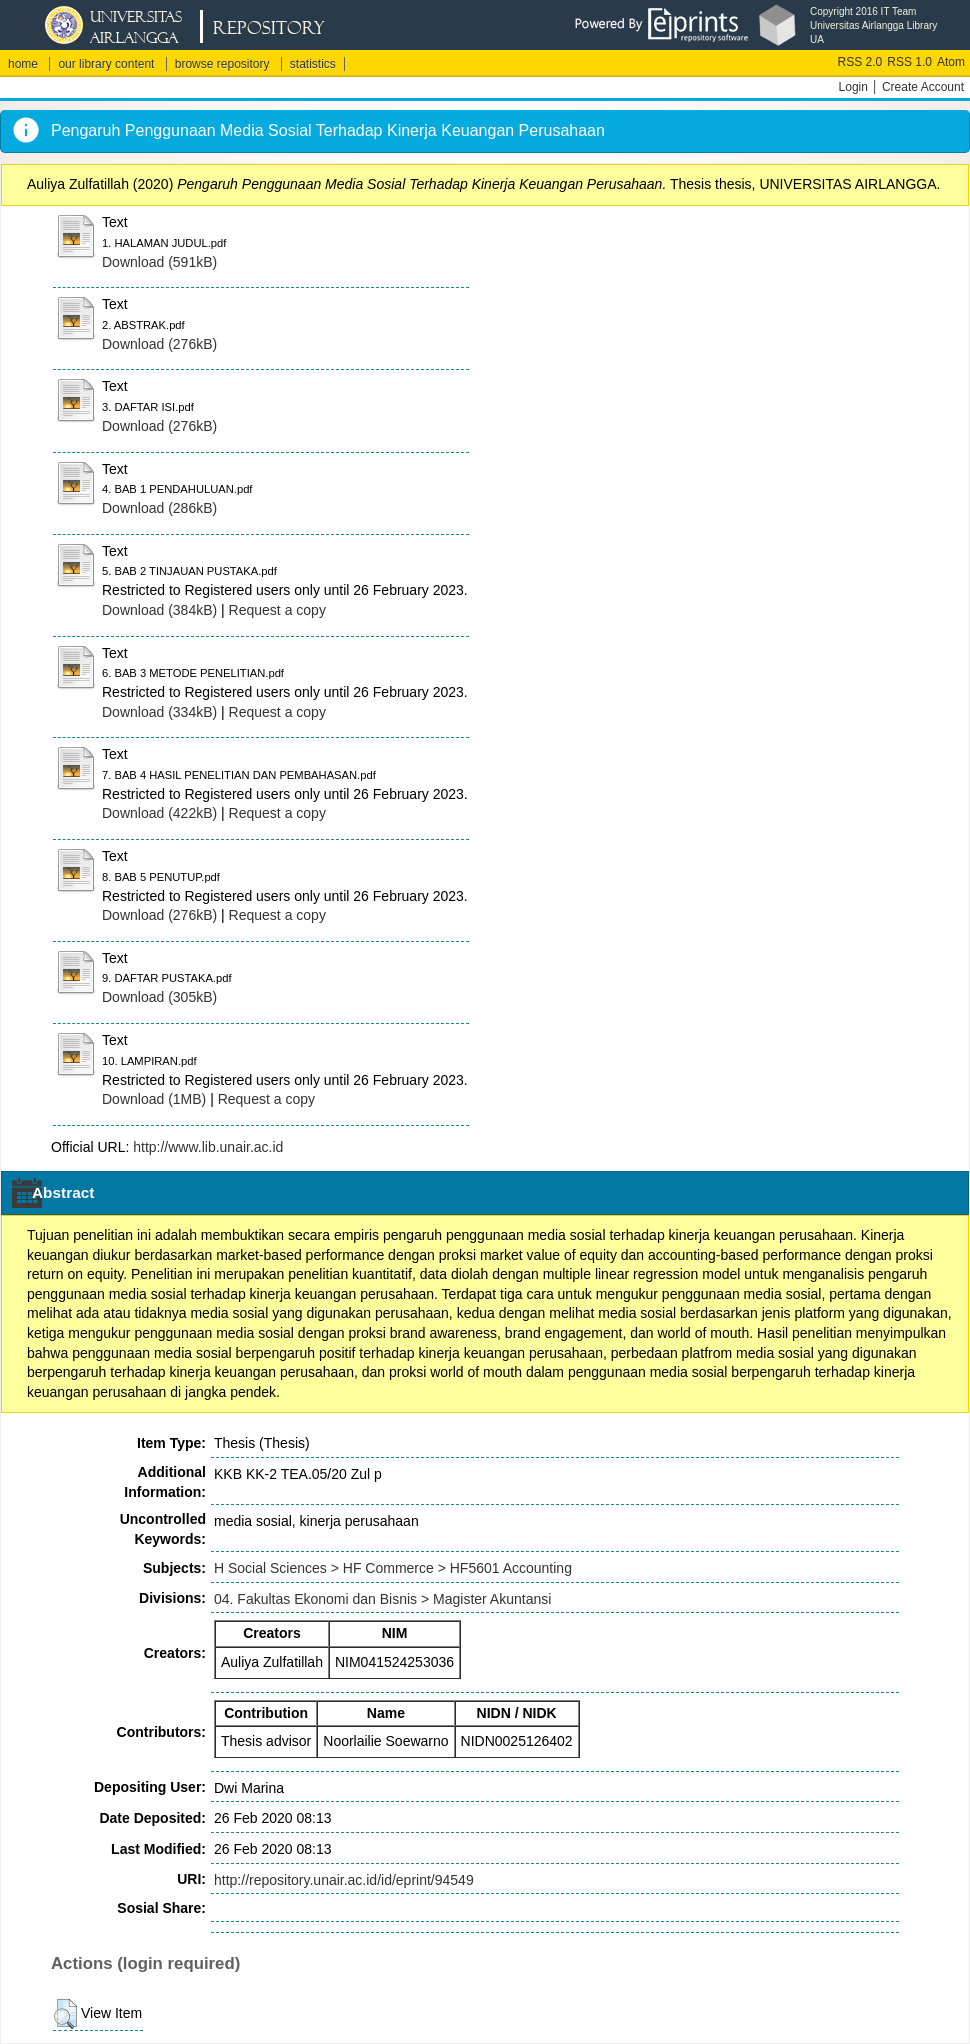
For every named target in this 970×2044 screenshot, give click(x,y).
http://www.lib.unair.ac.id (208, 1147)
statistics (313, 64)
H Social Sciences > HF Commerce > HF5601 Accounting (393, 1568)
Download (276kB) (159, 344)
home (23, 64)
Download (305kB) (159, 997)
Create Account (923, 87)
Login (853, 87)
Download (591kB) (159, 262)
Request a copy (277, 610)
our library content (106, 64)
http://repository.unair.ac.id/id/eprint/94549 (344, 1880)
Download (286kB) (159, 508)
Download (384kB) (159, 610)
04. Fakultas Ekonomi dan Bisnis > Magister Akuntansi (382, 1599)
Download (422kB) (159, 813)
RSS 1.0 (909, 62)
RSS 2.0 (860, 62)
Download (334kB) (159, 712)
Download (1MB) (154, 1099)
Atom (951, 62)
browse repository (222, 64)
